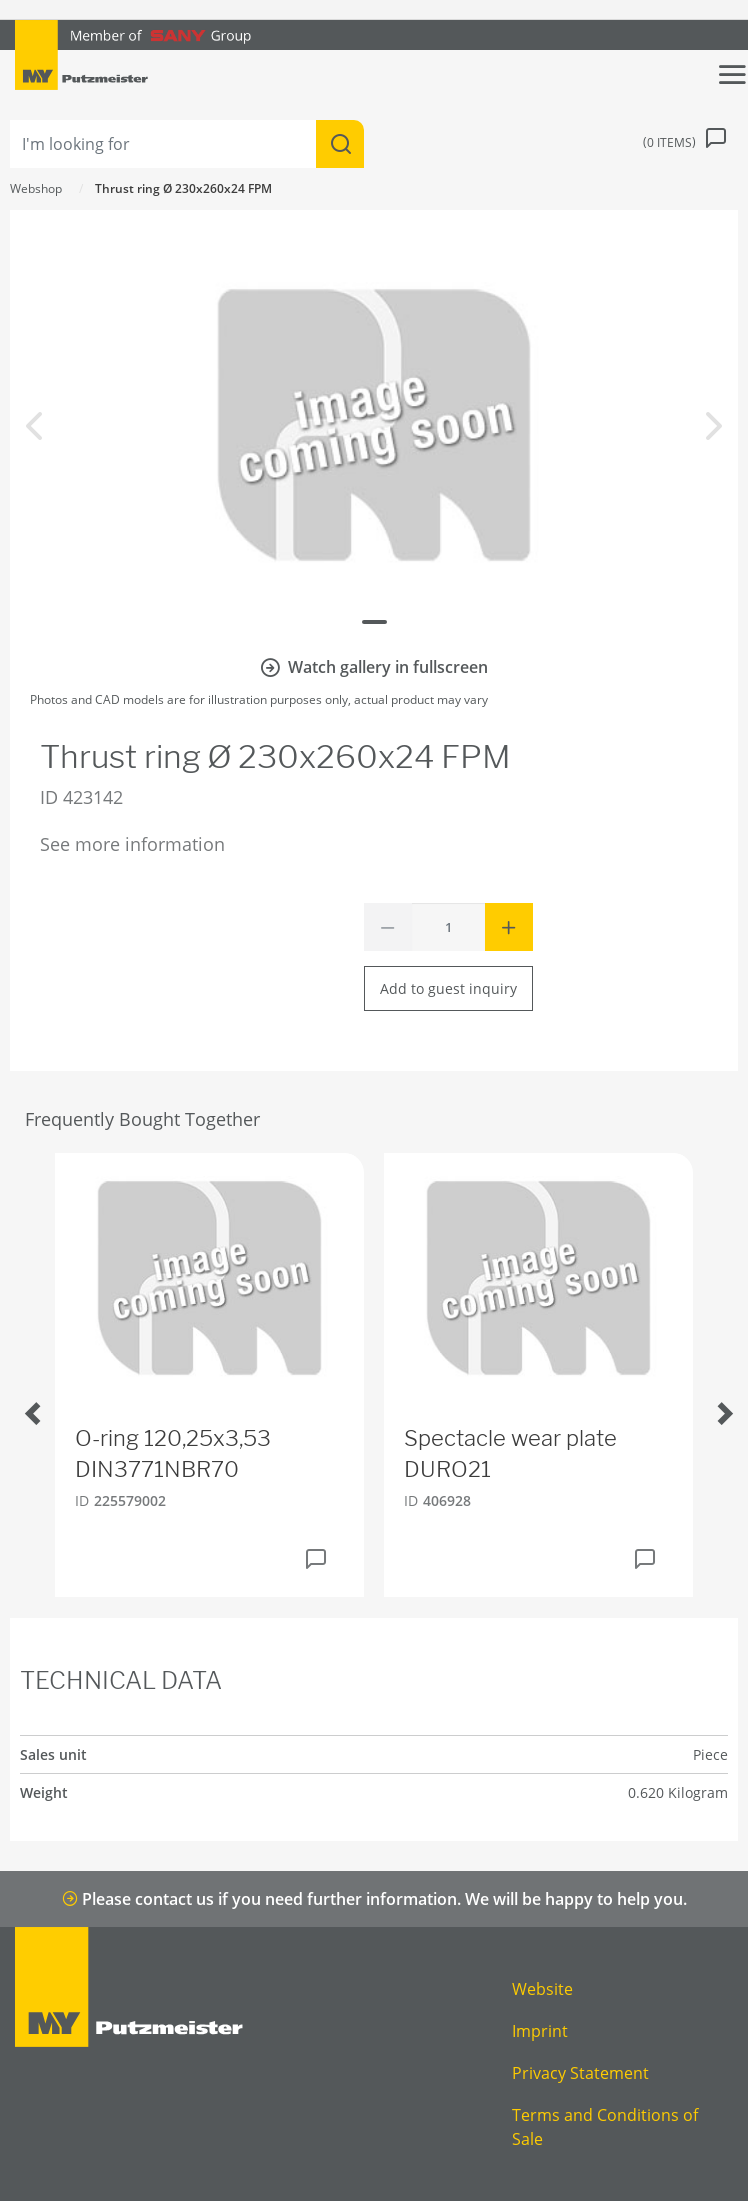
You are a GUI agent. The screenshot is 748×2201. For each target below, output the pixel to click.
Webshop (36, 188)
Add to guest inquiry (448, 988)
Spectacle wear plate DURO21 (510, 1453)
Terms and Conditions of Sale (605, 2127)
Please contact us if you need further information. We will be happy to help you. (374, 1899)
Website (542, 1989)
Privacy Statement (580, 2073)
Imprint (540, 2031)
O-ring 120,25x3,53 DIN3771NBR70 (173, 1453)
